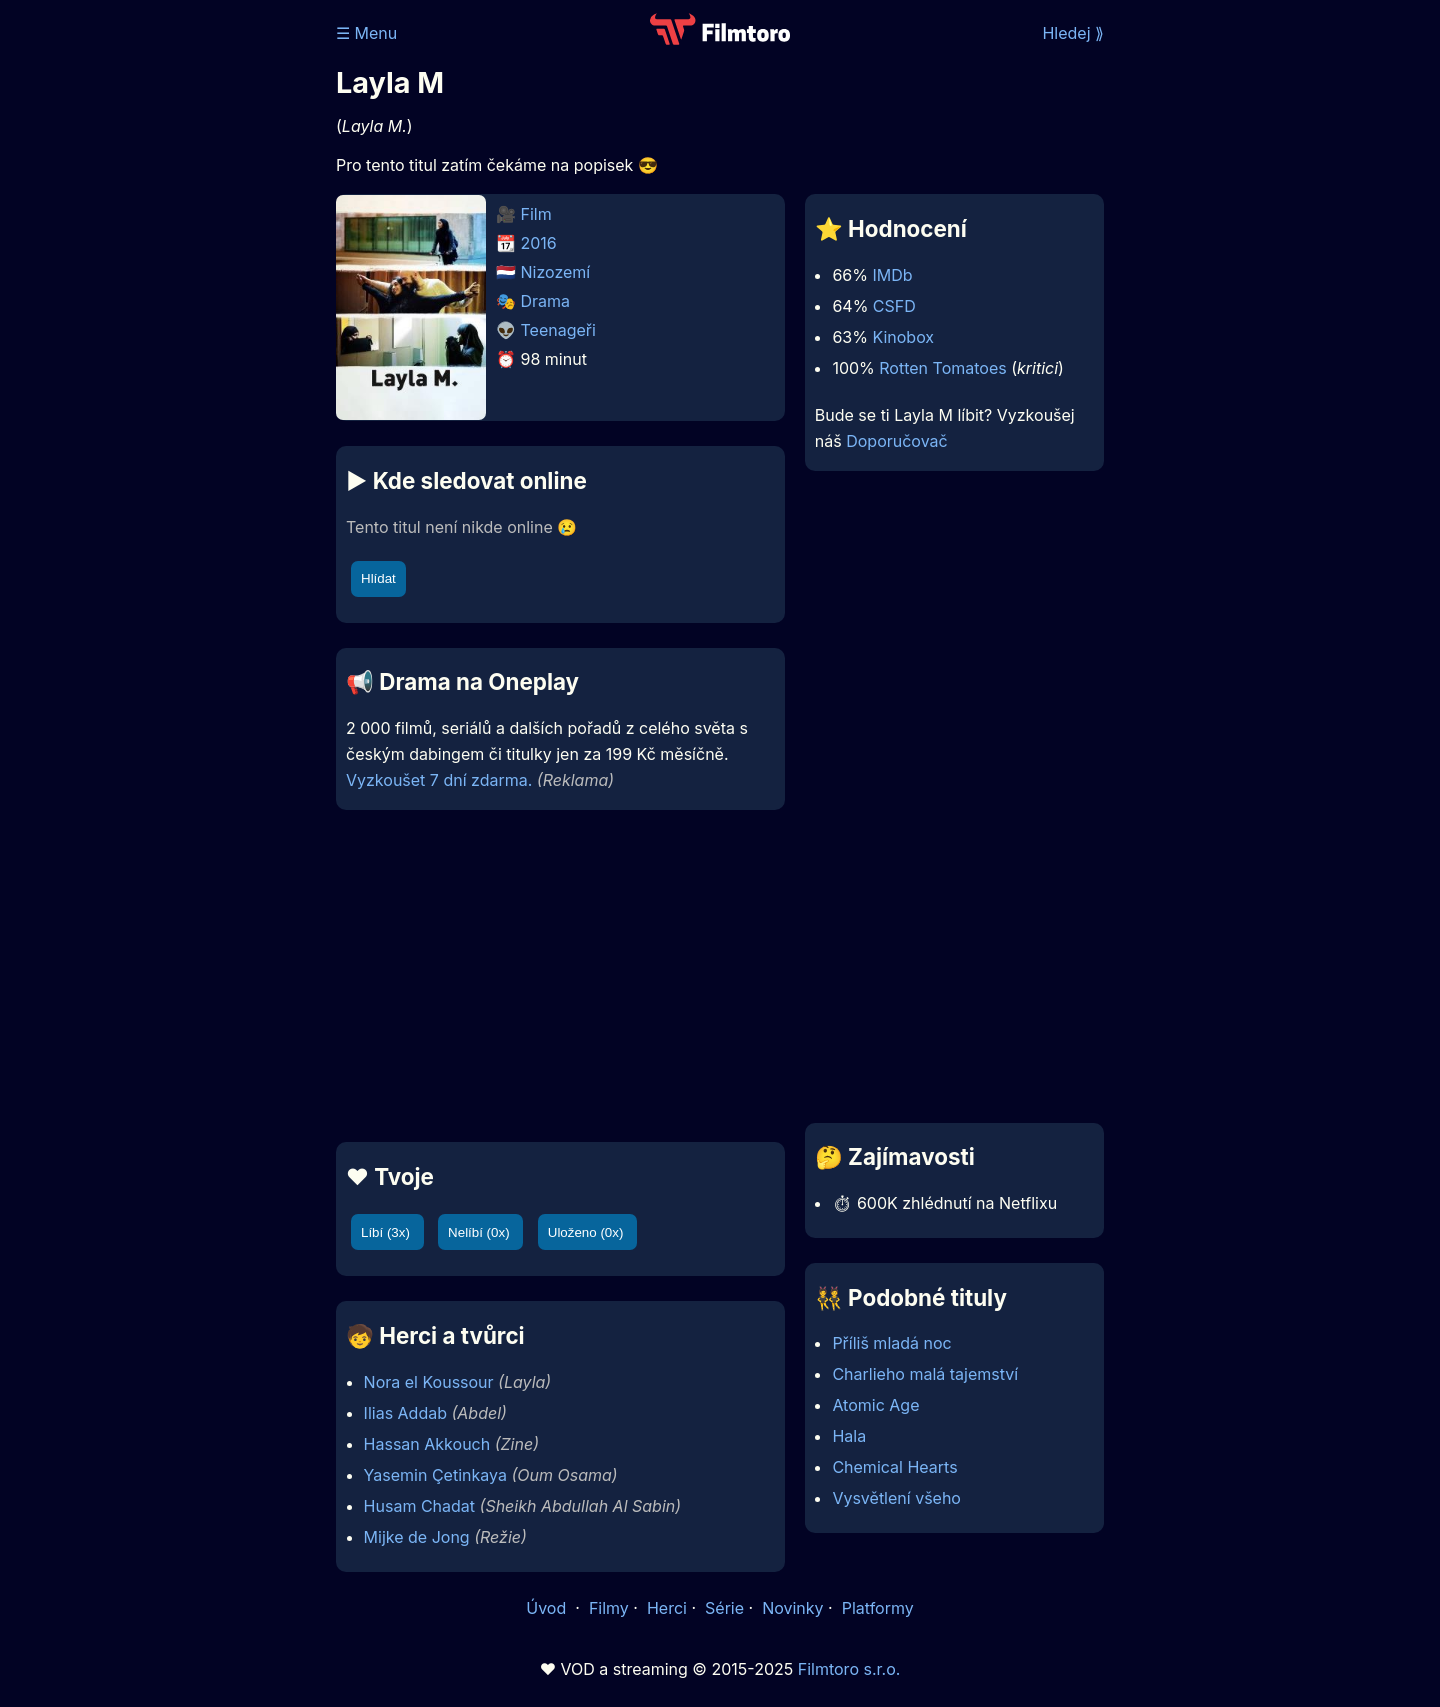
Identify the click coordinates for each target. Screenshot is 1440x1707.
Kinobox (903, 337)
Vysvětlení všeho (896, 1498)
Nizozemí (556, 272)
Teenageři (558, 330)
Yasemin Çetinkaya (435, 1475)
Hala (849, 1436)
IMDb (892, 275)
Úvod (548, 1608)
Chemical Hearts (894, 1467)
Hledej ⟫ (1073, 33)
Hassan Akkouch (427, 1444)
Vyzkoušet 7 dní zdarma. (439, 780)
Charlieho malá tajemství (925, 1374)
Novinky (792, 1608)
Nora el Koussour (429, 1382)
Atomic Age (875, 1405)
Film (536, 214)
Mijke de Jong (417, 1537)
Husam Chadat (419, 1506)
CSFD (894, 306)
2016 (539, 243)
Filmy (609, 1608)
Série (724, 1608)
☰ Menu (366, 33)
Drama (546, 301)
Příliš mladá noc (891, 1343)
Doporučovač (896, 441)
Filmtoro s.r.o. (849, 1669)
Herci (667, 1608)
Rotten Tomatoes (942, 368)
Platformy (878, 1608)
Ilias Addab (405, 1413)
